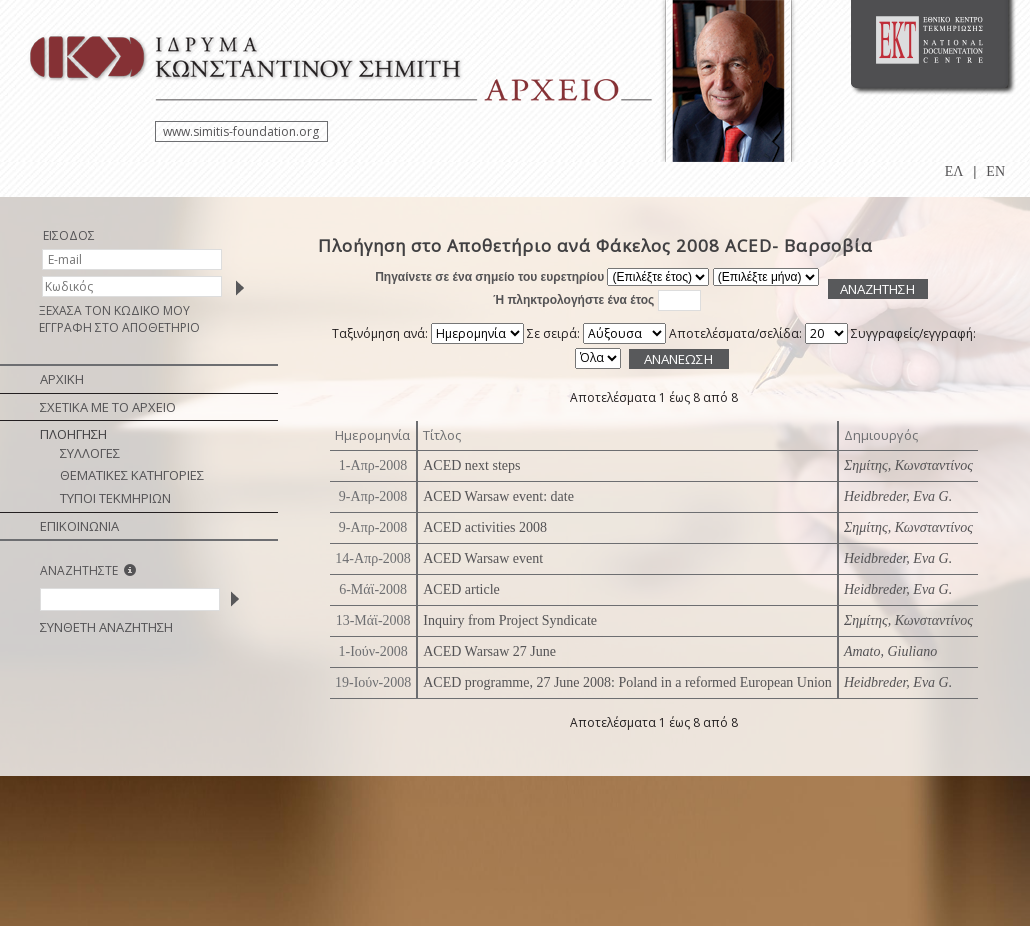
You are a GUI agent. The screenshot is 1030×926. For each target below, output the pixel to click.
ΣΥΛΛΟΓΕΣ (90, 453)
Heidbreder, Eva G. (898, 496)
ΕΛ (954, 171)
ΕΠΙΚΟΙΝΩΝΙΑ (79, 526)
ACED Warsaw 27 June (489, 651)
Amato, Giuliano (890, 651)
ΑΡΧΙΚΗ (62, 379)
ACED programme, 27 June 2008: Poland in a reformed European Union (627, 682)
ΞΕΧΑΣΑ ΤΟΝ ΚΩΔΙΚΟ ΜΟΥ (114, 310)
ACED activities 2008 (485, 527)
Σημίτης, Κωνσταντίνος (908, 465)
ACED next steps (471, 465)
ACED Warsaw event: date (498, 496)
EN (995, 171)
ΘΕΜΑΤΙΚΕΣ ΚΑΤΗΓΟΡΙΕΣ (132, 475)
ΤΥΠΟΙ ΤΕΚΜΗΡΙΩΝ (115, 498)
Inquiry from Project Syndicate (510, 620)
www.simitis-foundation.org (241, 131)
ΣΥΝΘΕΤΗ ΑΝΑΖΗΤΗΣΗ (106, 627)
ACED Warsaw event (483, 558)
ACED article (461, 589)
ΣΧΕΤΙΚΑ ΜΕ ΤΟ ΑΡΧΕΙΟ (108, 407)
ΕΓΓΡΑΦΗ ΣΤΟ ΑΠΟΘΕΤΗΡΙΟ (119, 327)
